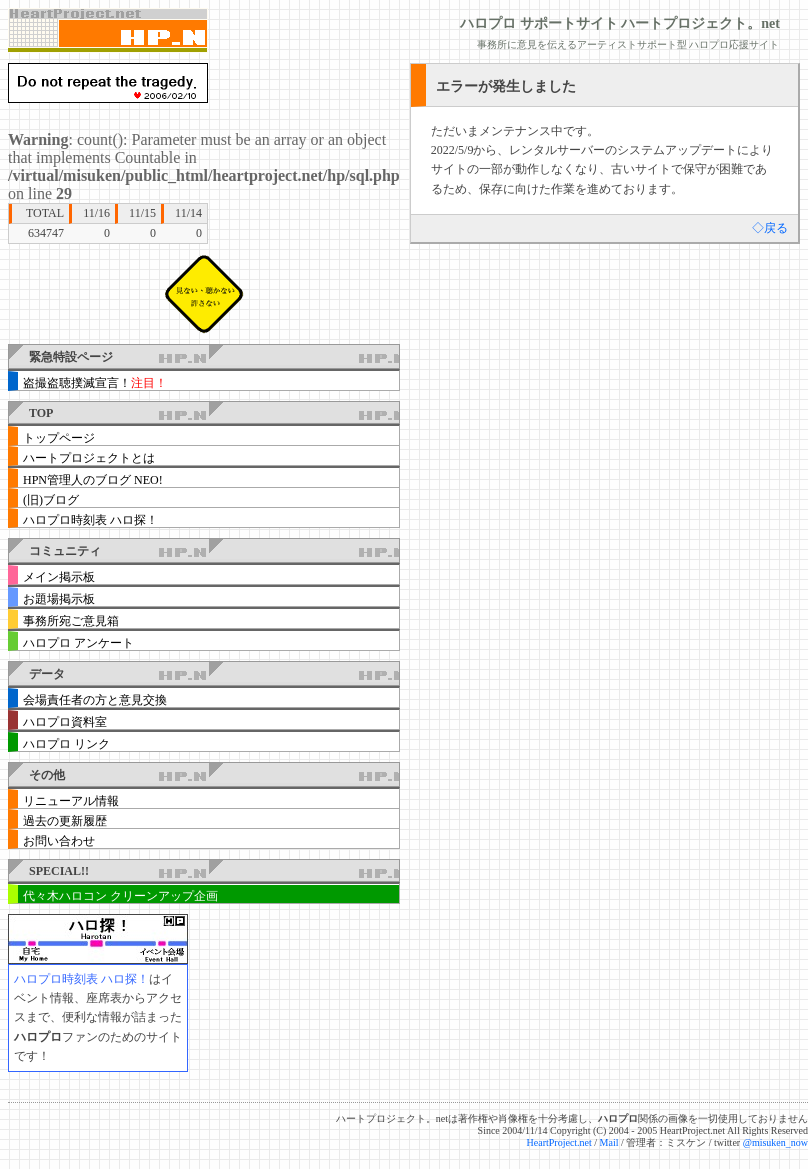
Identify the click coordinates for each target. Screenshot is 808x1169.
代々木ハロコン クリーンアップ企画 (120, 896)
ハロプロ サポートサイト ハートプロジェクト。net (620, 23)
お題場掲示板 (59, 599)
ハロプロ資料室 (65, 722)
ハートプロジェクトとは (89, 458)
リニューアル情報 (71, 801)
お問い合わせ (59, 841)
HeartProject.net (559, 1142)
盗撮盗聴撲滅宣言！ (95, 383)
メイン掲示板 (59, 577)
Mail (609, 1142)
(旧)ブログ (51, 500)
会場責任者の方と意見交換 (95, 700)
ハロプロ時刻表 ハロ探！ (90, 520)
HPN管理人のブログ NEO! (93, 480)
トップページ (59, 438)
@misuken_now (775, 1142)
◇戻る (770, 228)
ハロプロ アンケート (78, 643)
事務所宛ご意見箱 (71, 621)
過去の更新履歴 (65, 821)
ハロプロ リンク (66, 744)
